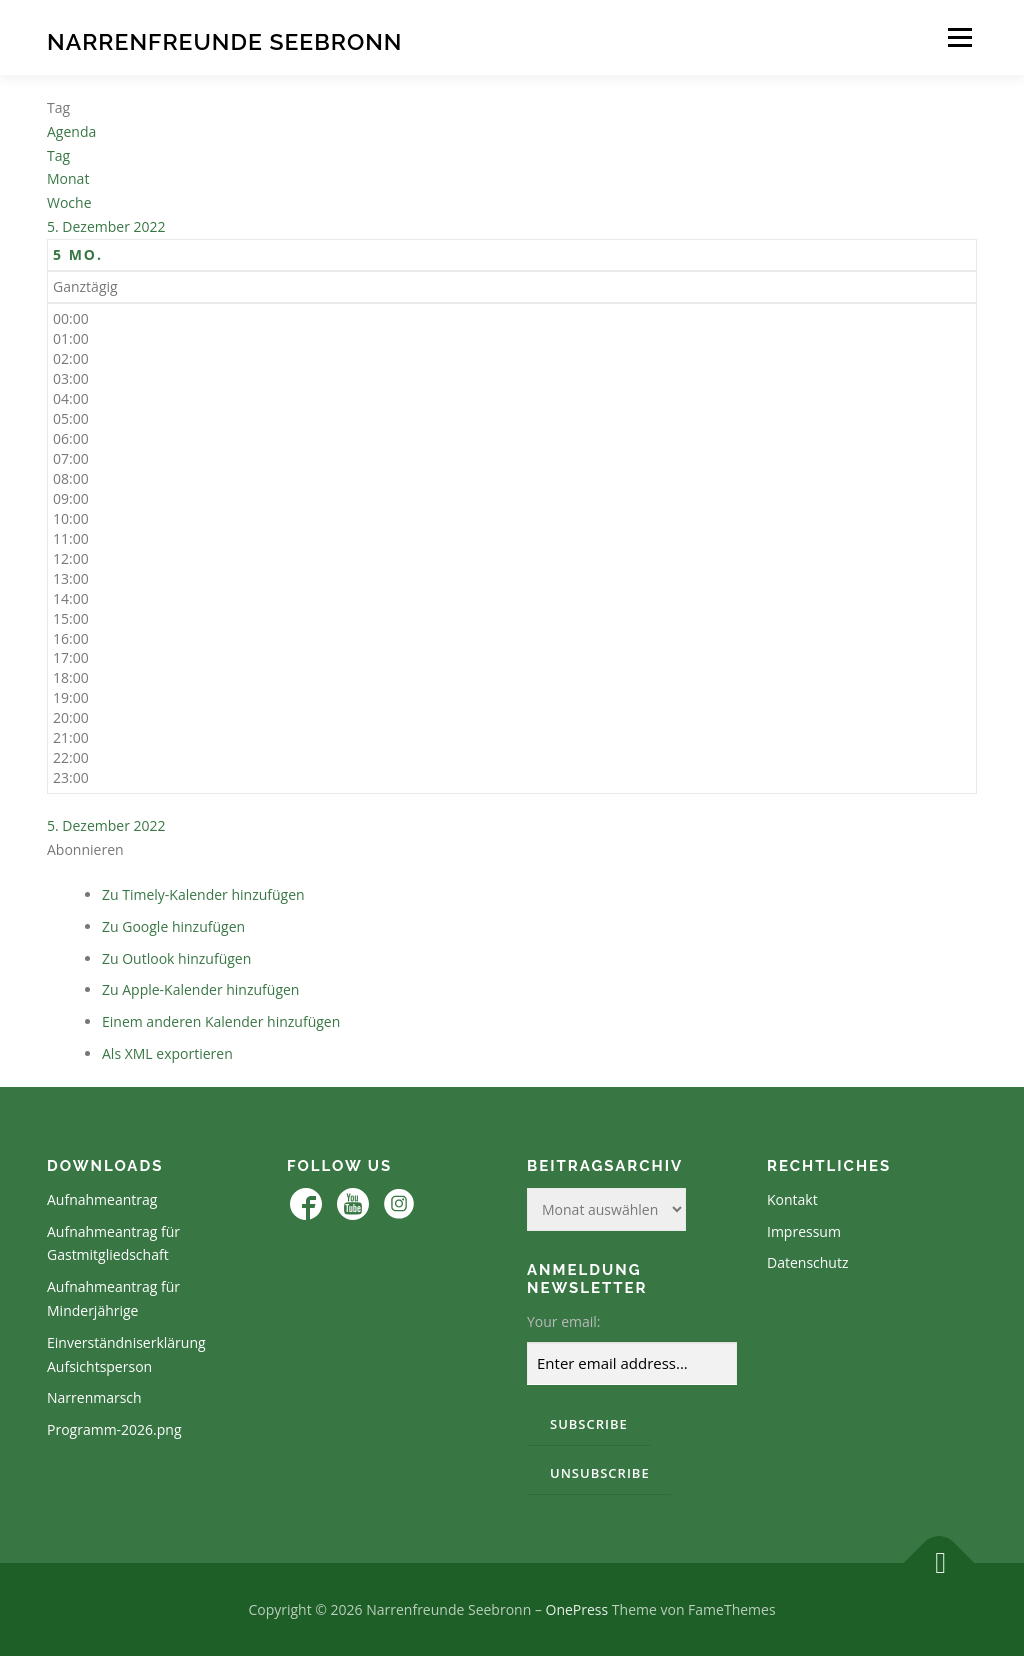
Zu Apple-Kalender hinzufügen (200, 989)
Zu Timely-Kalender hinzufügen (203, 894)
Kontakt (792, 1199)
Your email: (564, 1321)
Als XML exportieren (167, 1053)
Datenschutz (807, 1262)
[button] (85, 849)
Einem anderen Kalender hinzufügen (221, 1021)
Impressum (804, 1231)
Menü (959, 37)
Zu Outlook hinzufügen (176, 958)
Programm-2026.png (114, 1429)
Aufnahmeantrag (102, 1199)
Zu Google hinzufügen (173, 926)
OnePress (577, 1609)
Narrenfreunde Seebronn (224, 40)
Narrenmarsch (94, 1397)
